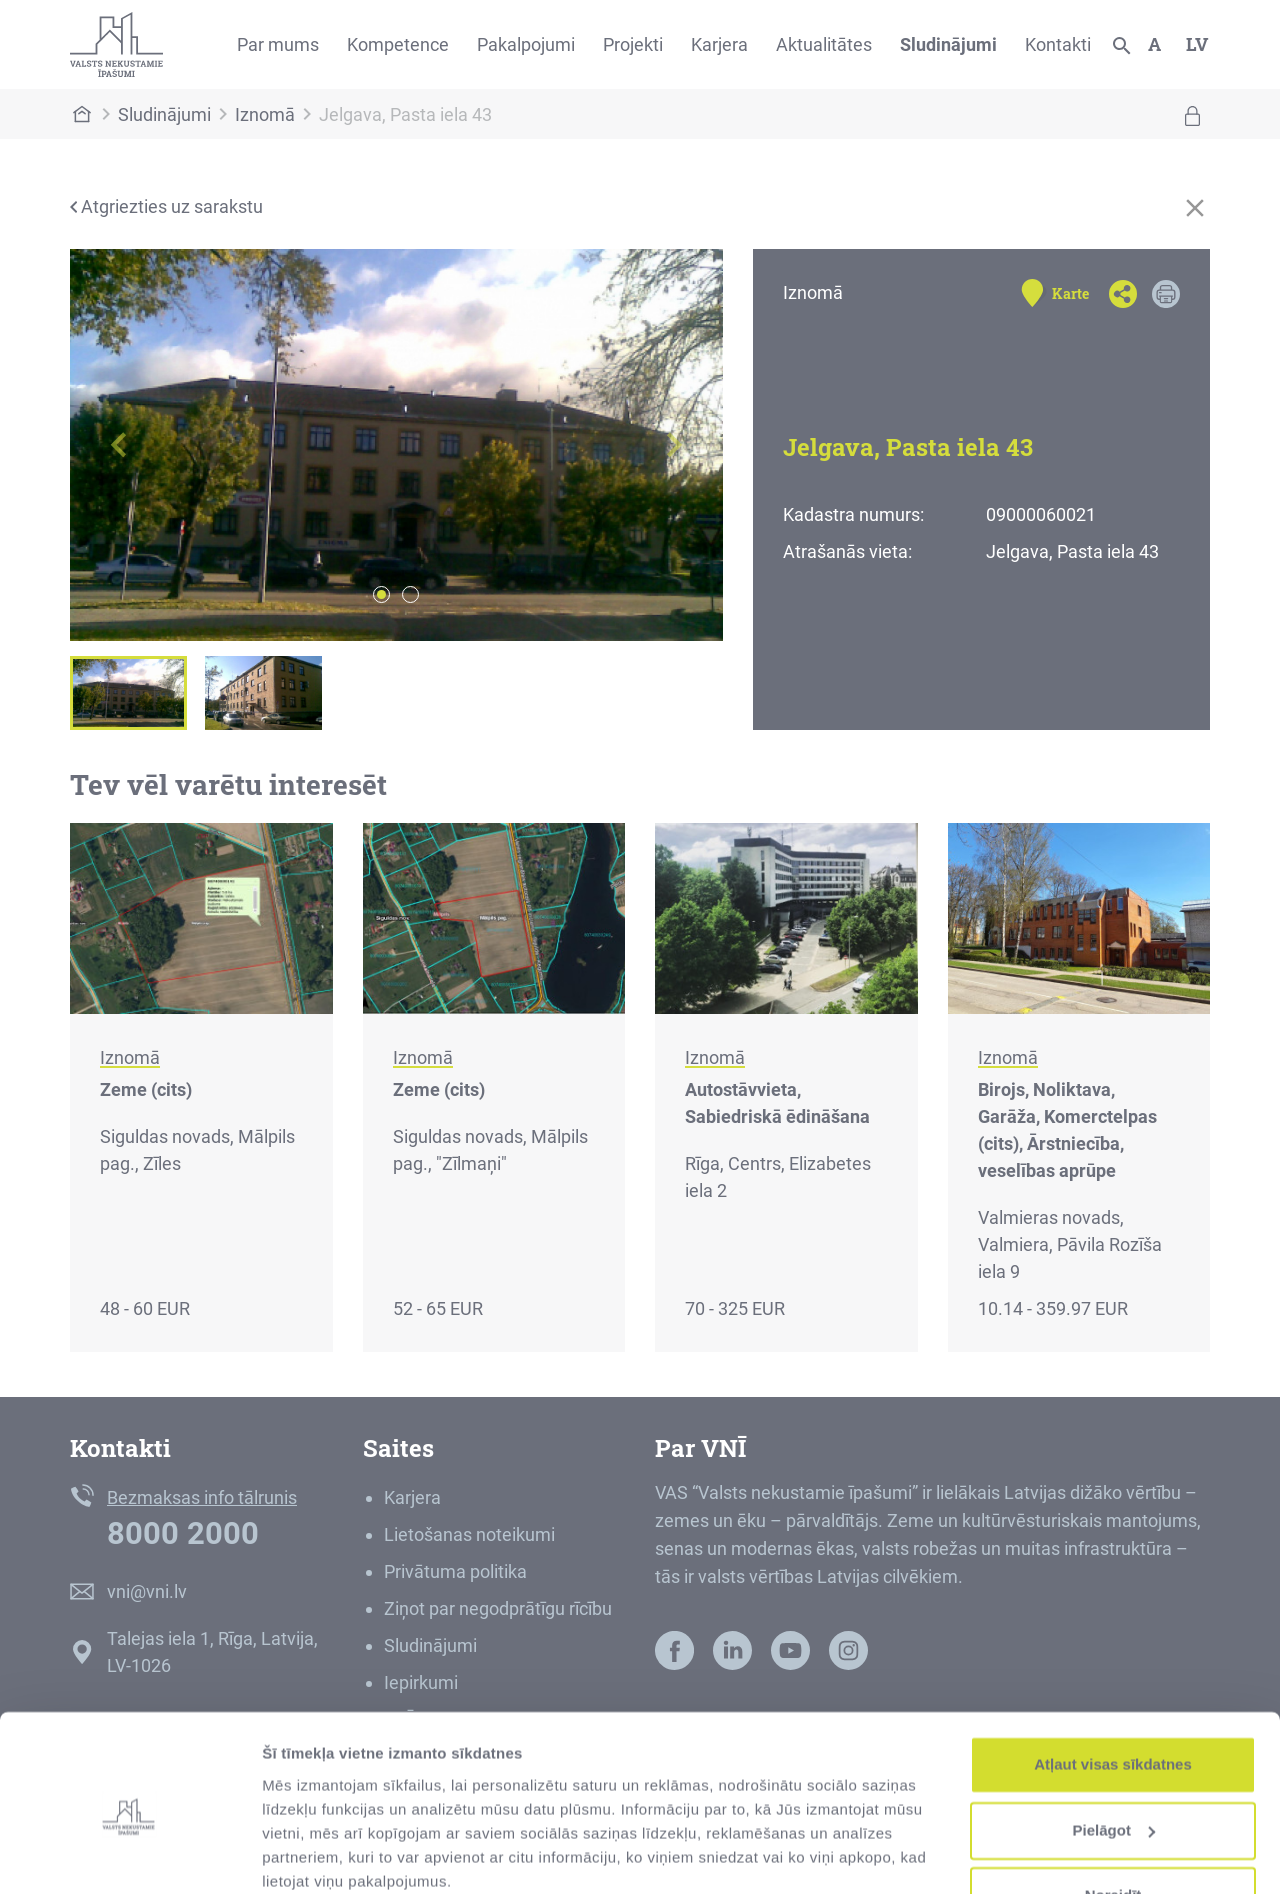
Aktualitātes (824, 44)
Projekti (633, 44)
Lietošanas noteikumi (469, 1534)
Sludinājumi (948, 44)
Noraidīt (1113, 1814)
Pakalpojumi (526, 44)
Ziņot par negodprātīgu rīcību (498, 1608)
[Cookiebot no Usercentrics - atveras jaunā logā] (129, 1855)
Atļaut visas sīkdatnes (1113, 1683)
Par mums (278, 44)
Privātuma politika (455, 1571)
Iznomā (265, 114)
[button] (119, 445)
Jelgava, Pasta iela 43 (405, 114)
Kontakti (1058, 44)
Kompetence (398, 44)
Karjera (719, 44)
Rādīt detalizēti (315, 1854)
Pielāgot (1114, 1748)
